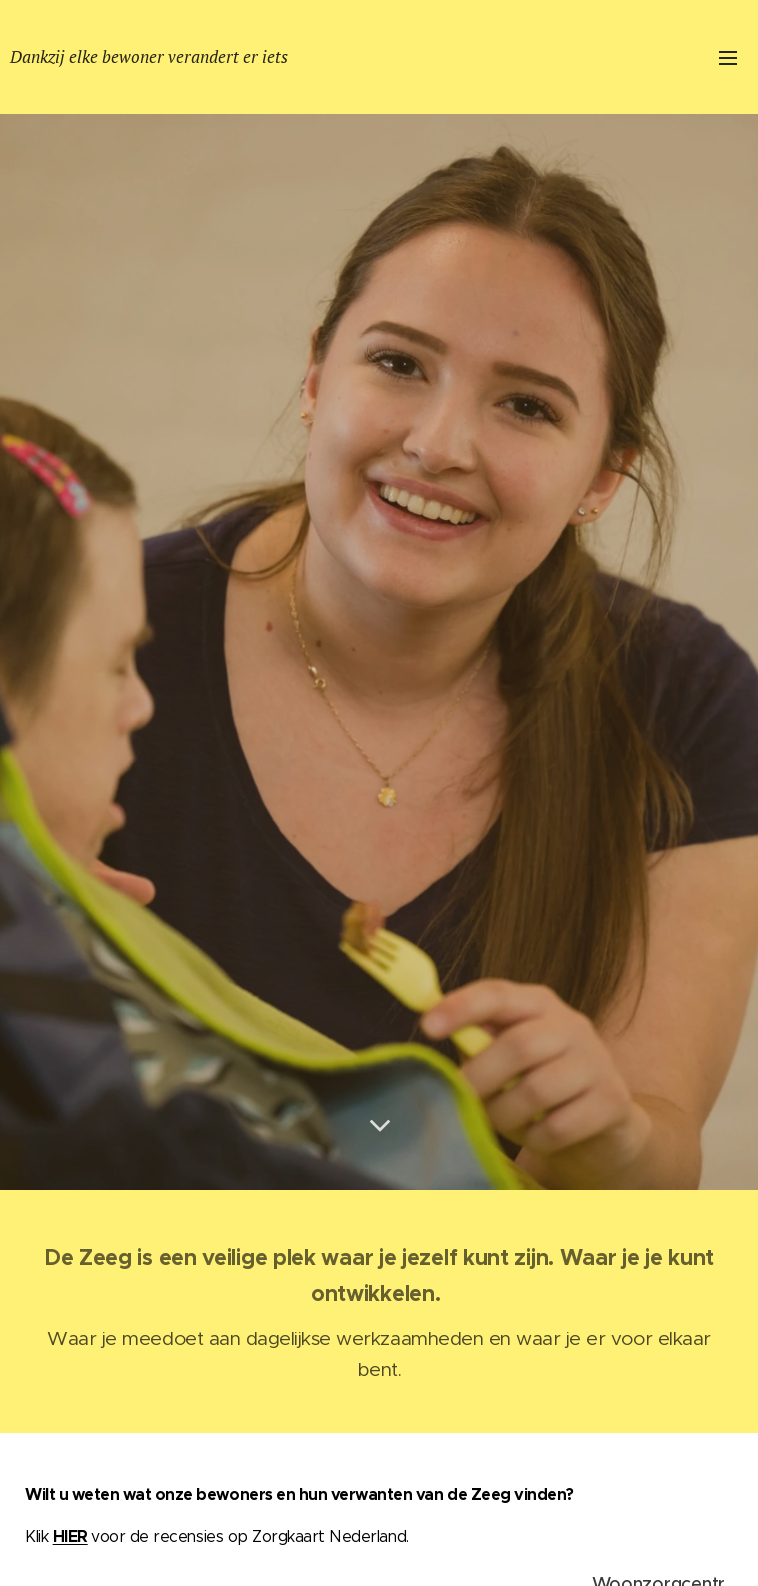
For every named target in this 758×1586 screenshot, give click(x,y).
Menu (728, 58)
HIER (70, 1536)
